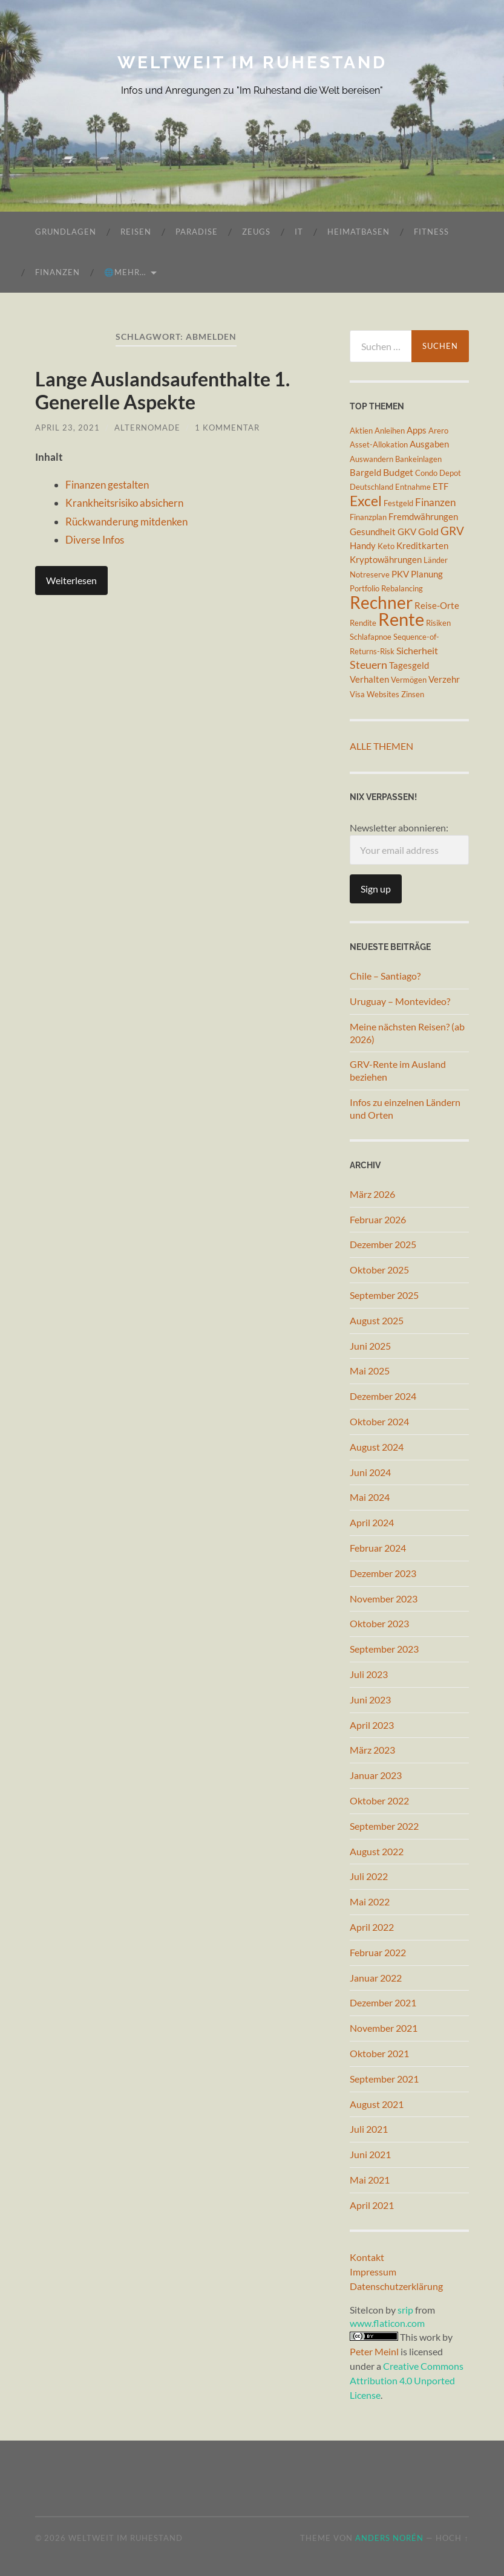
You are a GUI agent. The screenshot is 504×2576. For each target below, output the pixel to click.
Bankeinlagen (418, 459)
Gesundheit (373, 532)
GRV (452, 531)
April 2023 (372, 1725)
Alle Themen (381, 746)
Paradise (196, 231)
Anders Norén (389, 2538)
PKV (400, 574)
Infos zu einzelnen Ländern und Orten (405, 1108)
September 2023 (384, 1648)
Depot (450, 473)
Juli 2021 (369, 2129)
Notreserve (370, 574)
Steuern (368, 664)
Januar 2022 (376, 1977)
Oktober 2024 (379, 1421)
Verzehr (444, 679)
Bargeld (365, 472)
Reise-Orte (436, 605)
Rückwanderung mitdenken (126, 521)
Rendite (363, 623)
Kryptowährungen (386, 560)
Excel (366, 500)
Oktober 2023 (379, 1623)
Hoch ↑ (452, 2538)
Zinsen (412, 694)
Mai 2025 (370, 1370)
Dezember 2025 (383, 1244)
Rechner (381, 602)
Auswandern (371, 459)
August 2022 (377, 1851)
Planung (427, 574)
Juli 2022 (369, 1876)
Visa (357, 694)
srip (405, 2309)
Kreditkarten (422, 546)
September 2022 (384, 1826)
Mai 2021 (370, 2179)
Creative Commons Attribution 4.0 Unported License (406, 2380)
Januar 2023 (376, 1775)
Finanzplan (368, 517)
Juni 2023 (370, 1699)
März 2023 (372, 1749)
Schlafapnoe (370, 637)
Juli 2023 (369, 1674)
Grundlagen (65, 231)
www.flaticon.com (387, 2323)
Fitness (431, 231)
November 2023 (383, 1598)
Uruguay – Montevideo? (400, 1001)
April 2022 (372, 1927)
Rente (401, 618)
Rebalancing (402, 588)
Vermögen (409, 680)
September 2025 (384, 1295)
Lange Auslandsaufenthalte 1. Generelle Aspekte (162, 390)
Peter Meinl (374, 2351)
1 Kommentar (227, 427)
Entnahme (413, 487)
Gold (428, 531)
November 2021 (383, 2028)
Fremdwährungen (423, 517)
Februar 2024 (378, 1547)
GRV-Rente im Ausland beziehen (398, 1070)
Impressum (373, 2271)
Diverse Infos (94, 539)
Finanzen (57, 272)
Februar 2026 (378, 1219)
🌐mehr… (125, 272)
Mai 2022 (370, 1901)
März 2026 (372, 1194)
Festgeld (398, 503)
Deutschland (371, 487)
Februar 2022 (378, 1952)
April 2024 (372, 1522)
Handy (363, 546)
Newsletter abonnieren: (409, 843)
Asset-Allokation (379, 444)
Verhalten (369, 679)
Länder (436, 560)
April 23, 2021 (67, 427)
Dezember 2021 (383, 2002)
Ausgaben (429, 444)
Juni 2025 (370, 1345)
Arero (438, 430)
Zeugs (256, 231)
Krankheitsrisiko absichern (124, 502)
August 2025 (377, 1320)
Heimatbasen (358, 231)
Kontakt (367, 2257)
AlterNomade (147, 427)
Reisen (135, 231)
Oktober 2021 (379, 2053)
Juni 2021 (370, 2154)
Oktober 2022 (379, 1800)
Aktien (361, 430)
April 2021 (372, 2205)
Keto (386, 546)
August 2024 (377, 1446)
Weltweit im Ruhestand (252, 63)
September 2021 (384, 2078)
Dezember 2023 (383, 1573)
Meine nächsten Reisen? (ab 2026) (407, 1033)
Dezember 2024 (383, 1396)
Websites (383, 694)
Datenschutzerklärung (396, 2286)
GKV (407, 532)
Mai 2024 (370, 1497)
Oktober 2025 (379, 1269)
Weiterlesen (71, 580)
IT (299, 231)
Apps (417, 430)
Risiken (438, 623)
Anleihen (390, 430)
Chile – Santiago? (385, 975)
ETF (440, 486)
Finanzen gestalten (107, 484)
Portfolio (364, 588)
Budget (398, 472)
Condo (426, 473)
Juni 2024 (370, 1472)
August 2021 (377, 2104)
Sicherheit (417, 650)
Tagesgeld (409, 665)
